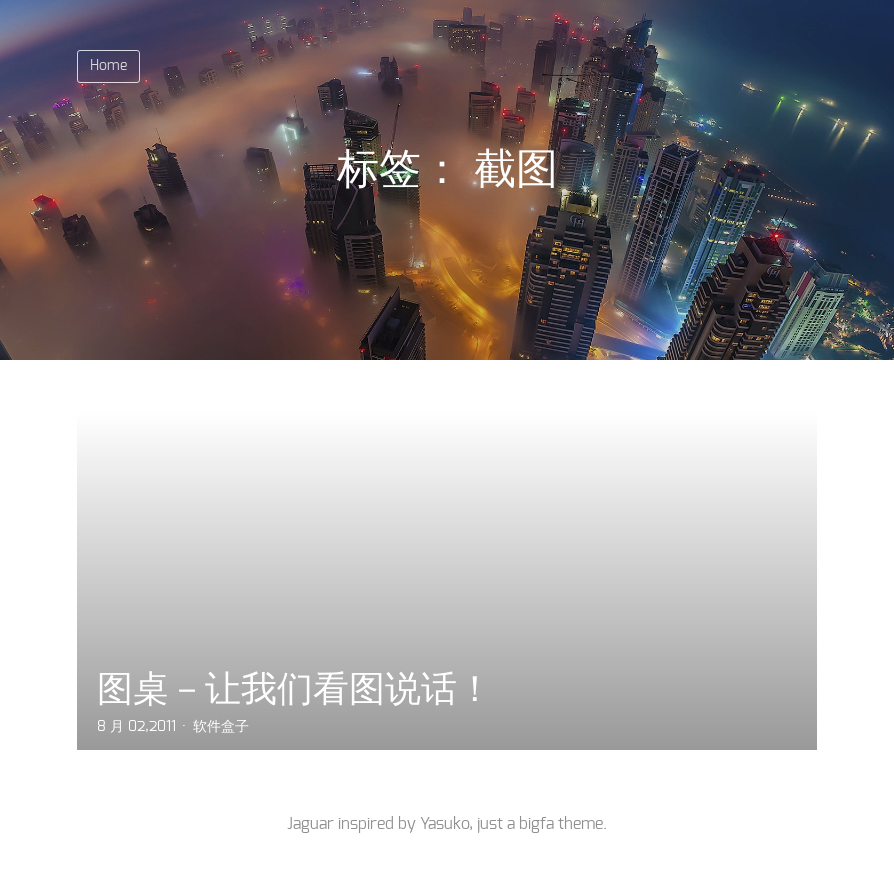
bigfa (536, 824)
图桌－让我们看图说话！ (295, 688)
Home (108, 66)
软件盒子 (221, 727)
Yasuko (444, 824)
